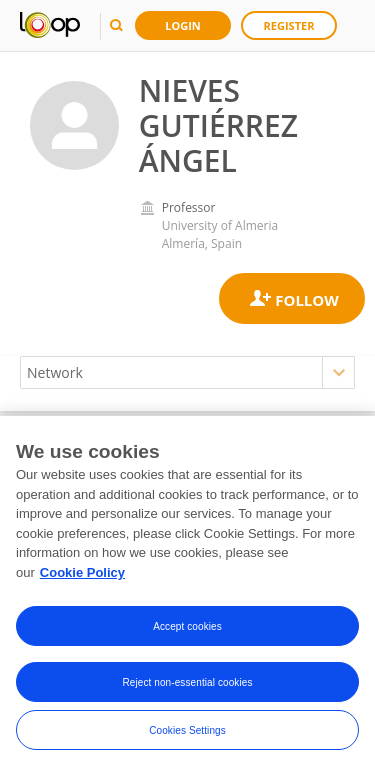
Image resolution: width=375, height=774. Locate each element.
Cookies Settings (187, 731)
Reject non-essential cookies (187, 683)
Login (183, 25)
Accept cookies (187, 627)
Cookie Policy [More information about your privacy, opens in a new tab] (82, 573)
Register (289, 25)
